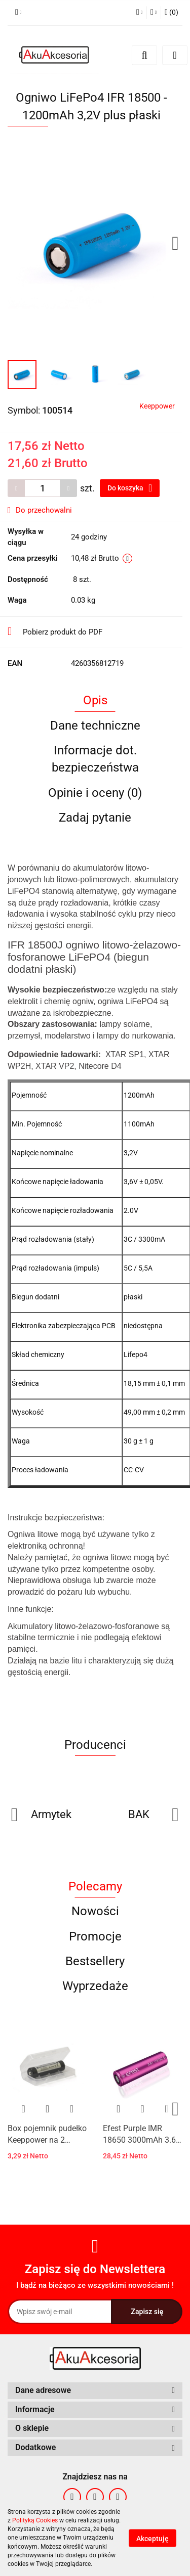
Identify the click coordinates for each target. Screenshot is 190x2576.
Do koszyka (129, 488)
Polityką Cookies (35, 2520)
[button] (95, 2390)
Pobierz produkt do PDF (55, 631)
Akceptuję (152, 2539)
